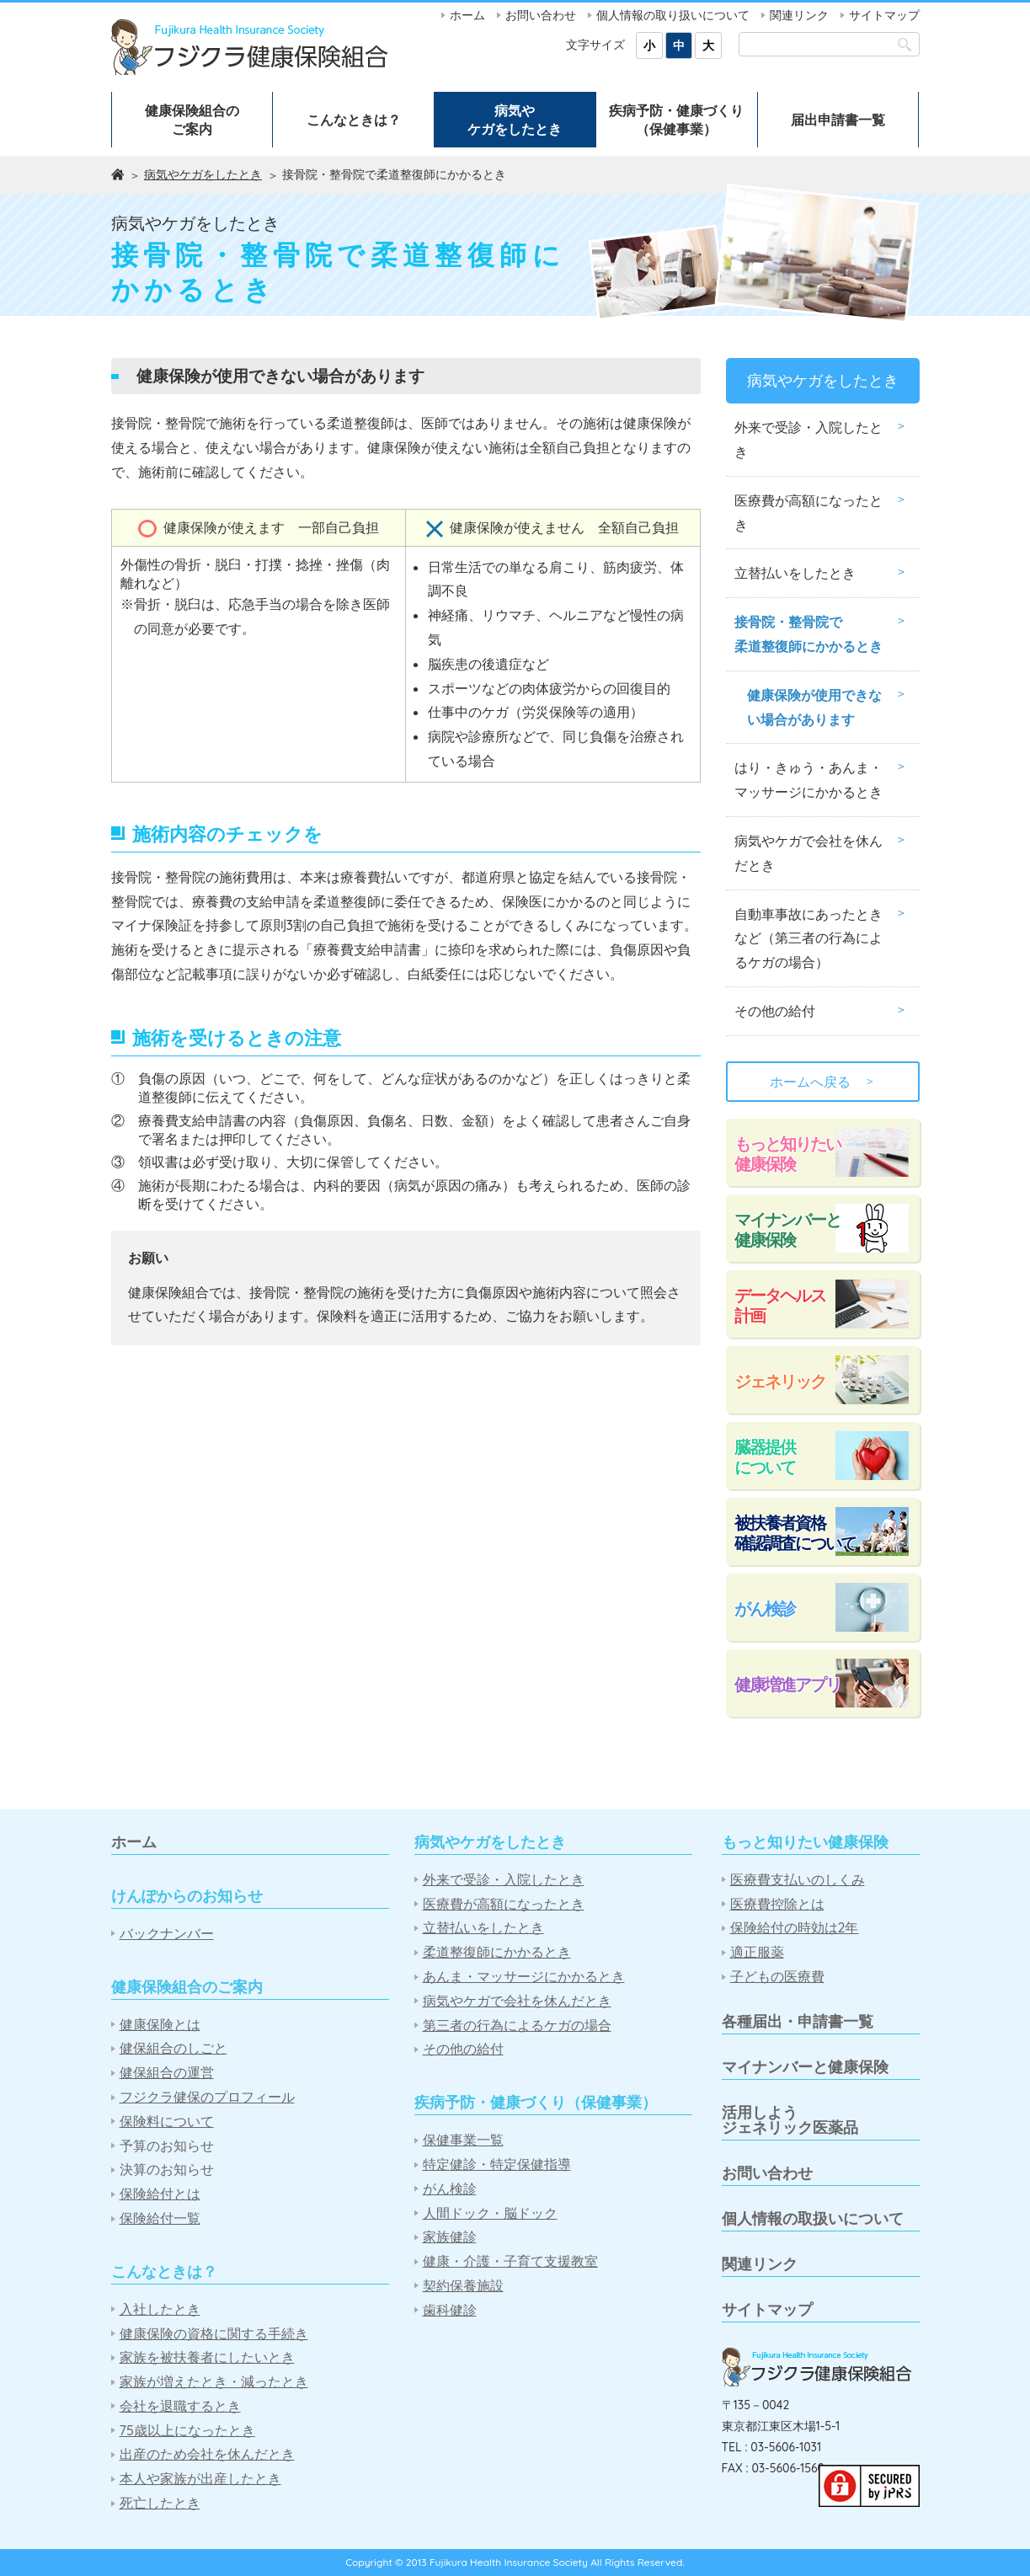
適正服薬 (757, 1952)
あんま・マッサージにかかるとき (524, 1977)
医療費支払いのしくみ (797, 1880)
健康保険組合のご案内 (192, 119)
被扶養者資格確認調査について (795, 1532)
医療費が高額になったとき (808, 512)
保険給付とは (160, 2194)
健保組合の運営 (167, 2073)
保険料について (167, 2122)
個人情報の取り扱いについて (673, 15)
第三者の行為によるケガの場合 (517, 2026)
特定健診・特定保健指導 (497, 2164)
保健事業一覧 (463, 2140)
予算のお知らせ (167, 2146)
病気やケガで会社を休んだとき (808, 853)
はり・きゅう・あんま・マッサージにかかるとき (808, 779)
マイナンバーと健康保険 (787, 1229)
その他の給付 (774, 1010)
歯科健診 (450, 2310)
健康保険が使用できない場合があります (814, 707)
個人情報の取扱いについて (813, 2218)
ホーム (467, 15)
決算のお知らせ (167, 2170)
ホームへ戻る (823, 1081)
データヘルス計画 (779, 1305)
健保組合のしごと (173, 2048)
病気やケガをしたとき (514, 119)
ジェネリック (779, 1381)
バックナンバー (167, 1934)
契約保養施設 (463, 2286)
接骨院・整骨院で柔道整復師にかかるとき (808, 634)
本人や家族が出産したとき (200, 2479)
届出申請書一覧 (838, 119)
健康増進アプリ (787, 1684)
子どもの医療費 (777, 1977)
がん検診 (764, 1608)
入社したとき (160, 2309)
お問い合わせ (540, 15)
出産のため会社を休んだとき (207, 2454)
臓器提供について (764, 1457)
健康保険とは (160, 2025)
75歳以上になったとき (187, 2431)
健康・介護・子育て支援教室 (510, 2261)
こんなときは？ (354, 119)
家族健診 (450, 2237)
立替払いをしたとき (795, 572)
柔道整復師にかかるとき (497, 1952)
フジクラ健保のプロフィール (207, 2097)
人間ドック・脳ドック (490, 2213)
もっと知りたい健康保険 (787, 1153)
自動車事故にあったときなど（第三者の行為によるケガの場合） (808, 938)
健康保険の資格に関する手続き (214, 2334)
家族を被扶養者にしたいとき (207, 2357)
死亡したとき (160, 2503)
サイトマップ (884, 15)
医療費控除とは (777, 1904)
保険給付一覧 (160, 2218)
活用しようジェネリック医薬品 (790, 2120)
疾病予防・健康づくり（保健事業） (676, 119)
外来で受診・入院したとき (808, 439)
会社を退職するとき (180, 2406)
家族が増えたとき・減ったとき (214, 2382)
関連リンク (799, 15)
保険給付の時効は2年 (794, 1928)
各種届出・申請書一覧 (797, 2021)
